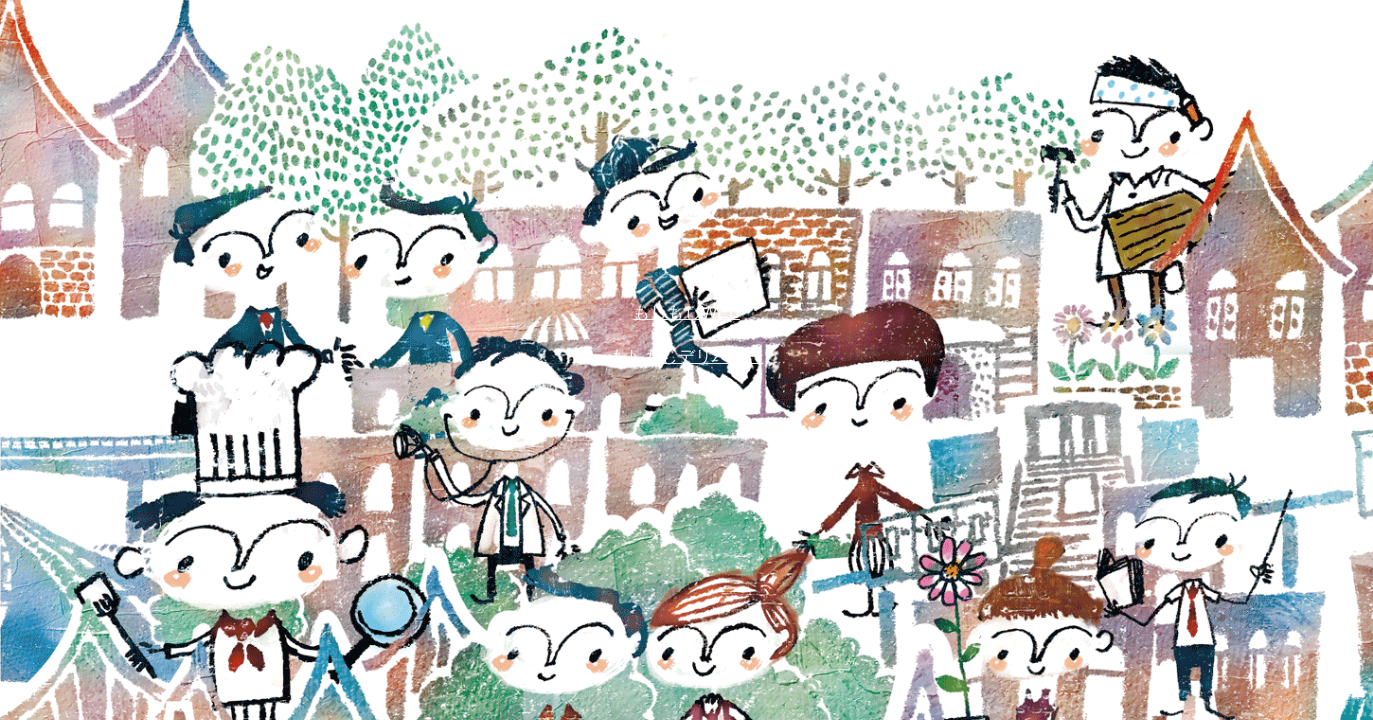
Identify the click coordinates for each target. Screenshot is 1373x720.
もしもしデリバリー (686, 356)
